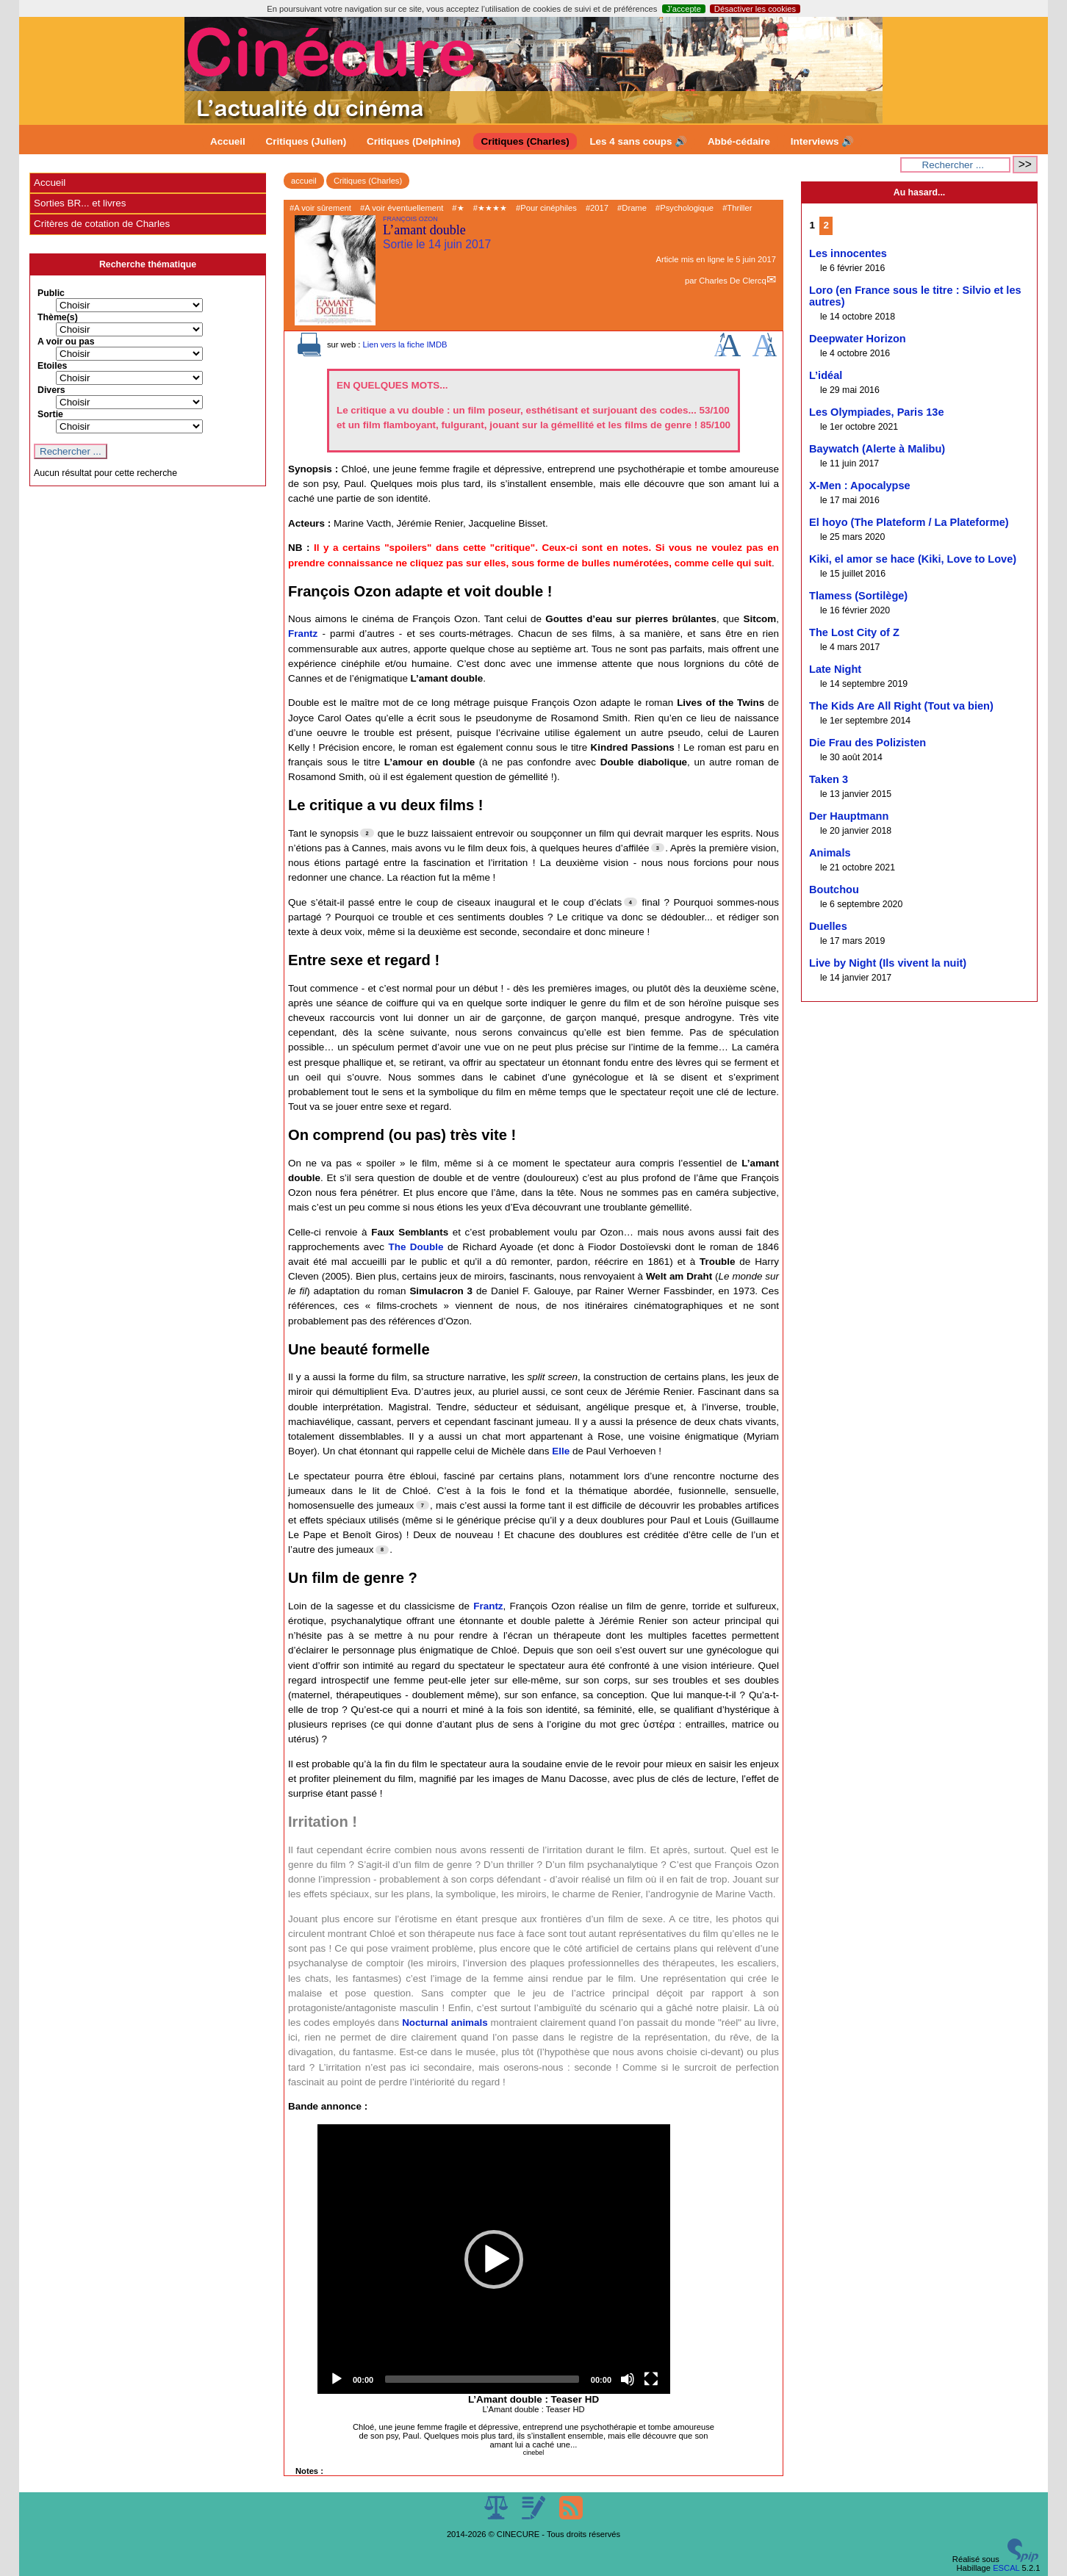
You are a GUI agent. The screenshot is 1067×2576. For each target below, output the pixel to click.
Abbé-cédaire (739, 141)
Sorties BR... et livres (80, 203)
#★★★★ (490, 207)
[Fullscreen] (651, 2379)
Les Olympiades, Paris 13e (876, 412)
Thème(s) (57, 317)
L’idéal (825, 375)
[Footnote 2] (366, 833)
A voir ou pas (66, 341)
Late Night (835, 669)
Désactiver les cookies (755, 8)
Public (51, 293)
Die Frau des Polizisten (867, 742)
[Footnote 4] (630, 902)
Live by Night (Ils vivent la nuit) (887, 963)
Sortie (50, 414)
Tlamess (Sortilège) (858, 596)
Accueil (227, 141)
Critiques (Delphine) (414, 141)
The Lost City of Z (854, 632)
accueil (304, 180)
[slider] (482, 2379)
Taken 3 (828, 779)
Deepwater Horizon (857, 338)
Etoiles (52, 366)
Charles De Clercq (732, 280)
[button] (493, 2259)
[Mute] (627, 2379)
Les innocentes (848, 253)
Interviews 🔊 (822, 141)
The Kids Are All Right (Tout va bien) (901, 706)
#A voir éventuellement (401, 207)
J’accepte (684, 8)
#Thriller (737, 207)
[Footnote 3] (657, 847)
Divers (51, 390)
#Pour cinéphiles (546, 207)
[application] (493, 2259)
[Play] (336, 2379)
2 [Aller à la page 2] (826, 225)
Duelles (828, 926)
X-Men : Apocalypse (859, 485)
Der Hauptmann (848, 816)
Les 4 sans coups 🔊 (638, 141)
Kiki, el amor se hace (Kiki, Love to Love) (912, 559)
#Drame (632, 207)
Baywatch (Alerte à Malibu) (877, 449)
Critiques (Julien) (306, 141)
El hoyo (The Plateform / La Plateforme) (909, 522)
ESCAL (1006, 2568)
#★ (458, 207)
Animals (830, 853)
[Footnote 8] (382, 1549)
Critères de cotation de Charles (102, 223)
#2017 (597, 207)
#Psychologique (684, 207)
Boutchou (834, 889)
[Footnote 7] (422, 1505)
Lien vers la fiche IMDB (404, 344)
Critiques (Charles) (525, 141)
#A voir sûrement (320, 207)
